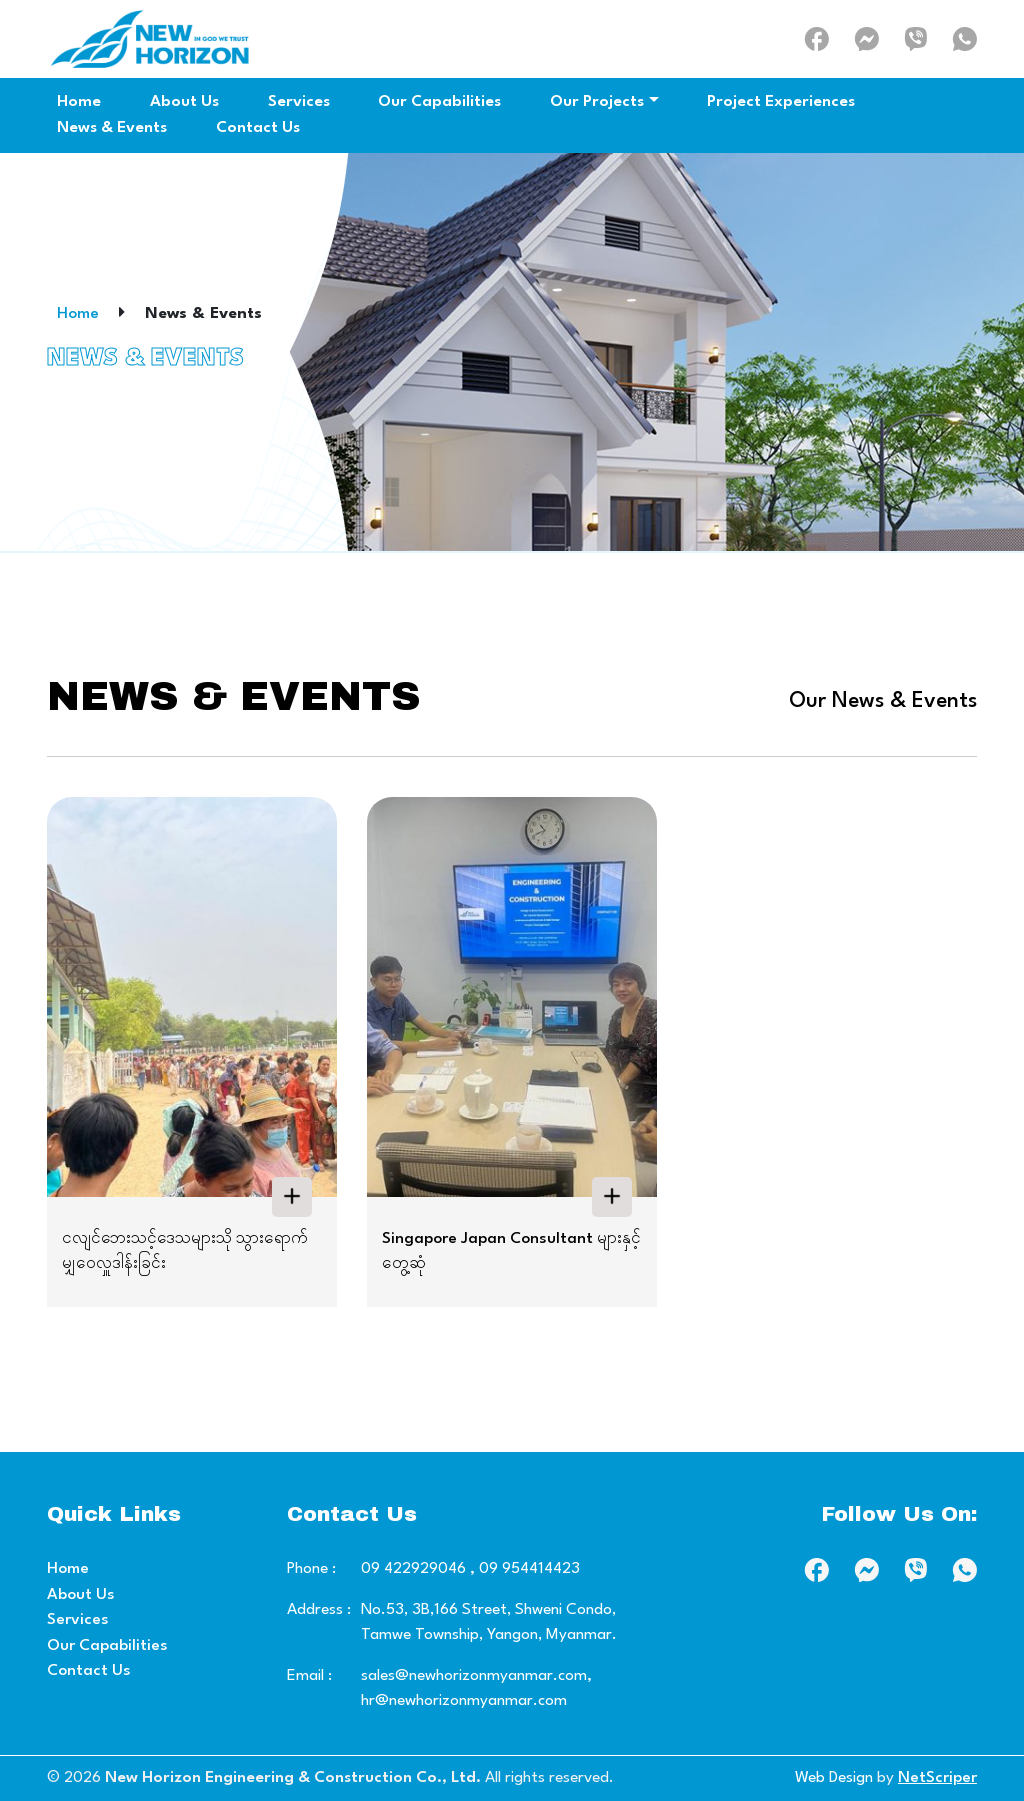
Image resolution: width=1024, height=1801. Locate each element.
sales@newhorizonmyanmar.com (474, 1676)
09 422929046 (413, 1569)
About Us (81, 1595)
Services (78, 1620)
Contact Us (89, 1671)
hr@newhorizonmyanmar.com (464, 1701)
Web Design (834, 1778)
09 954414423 (527, 1569)
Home (78, 314)
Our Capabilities (107, 1646)
